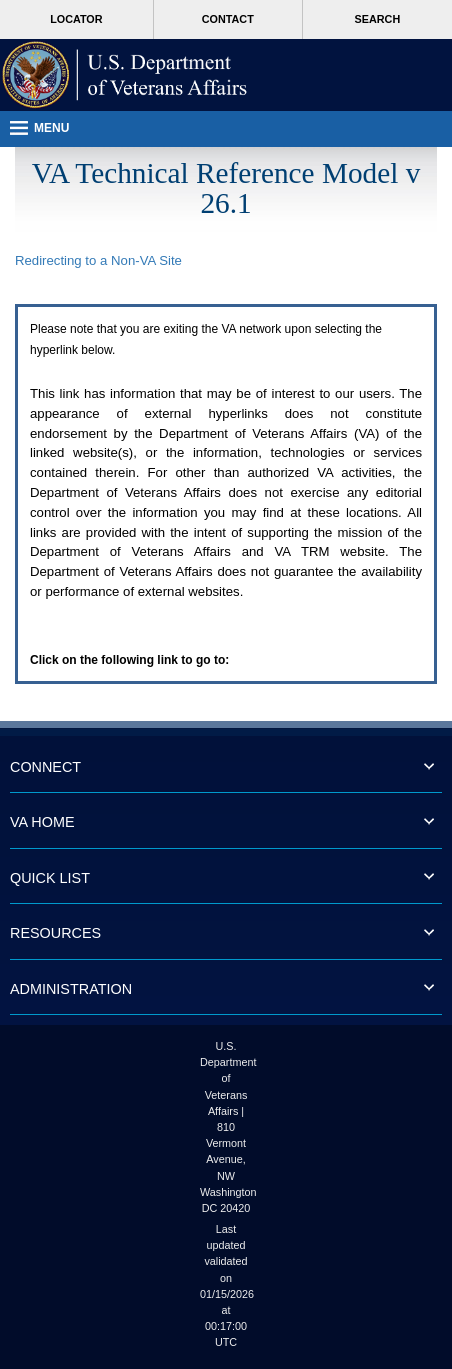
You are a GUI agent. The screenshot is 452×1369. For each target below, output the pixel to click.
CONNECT (45, 767)
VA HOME (42, 822)
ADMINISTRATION (71, 989)
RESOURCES (55, 933)
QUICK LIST (50, 878)
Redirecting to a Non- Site (98, 260)
